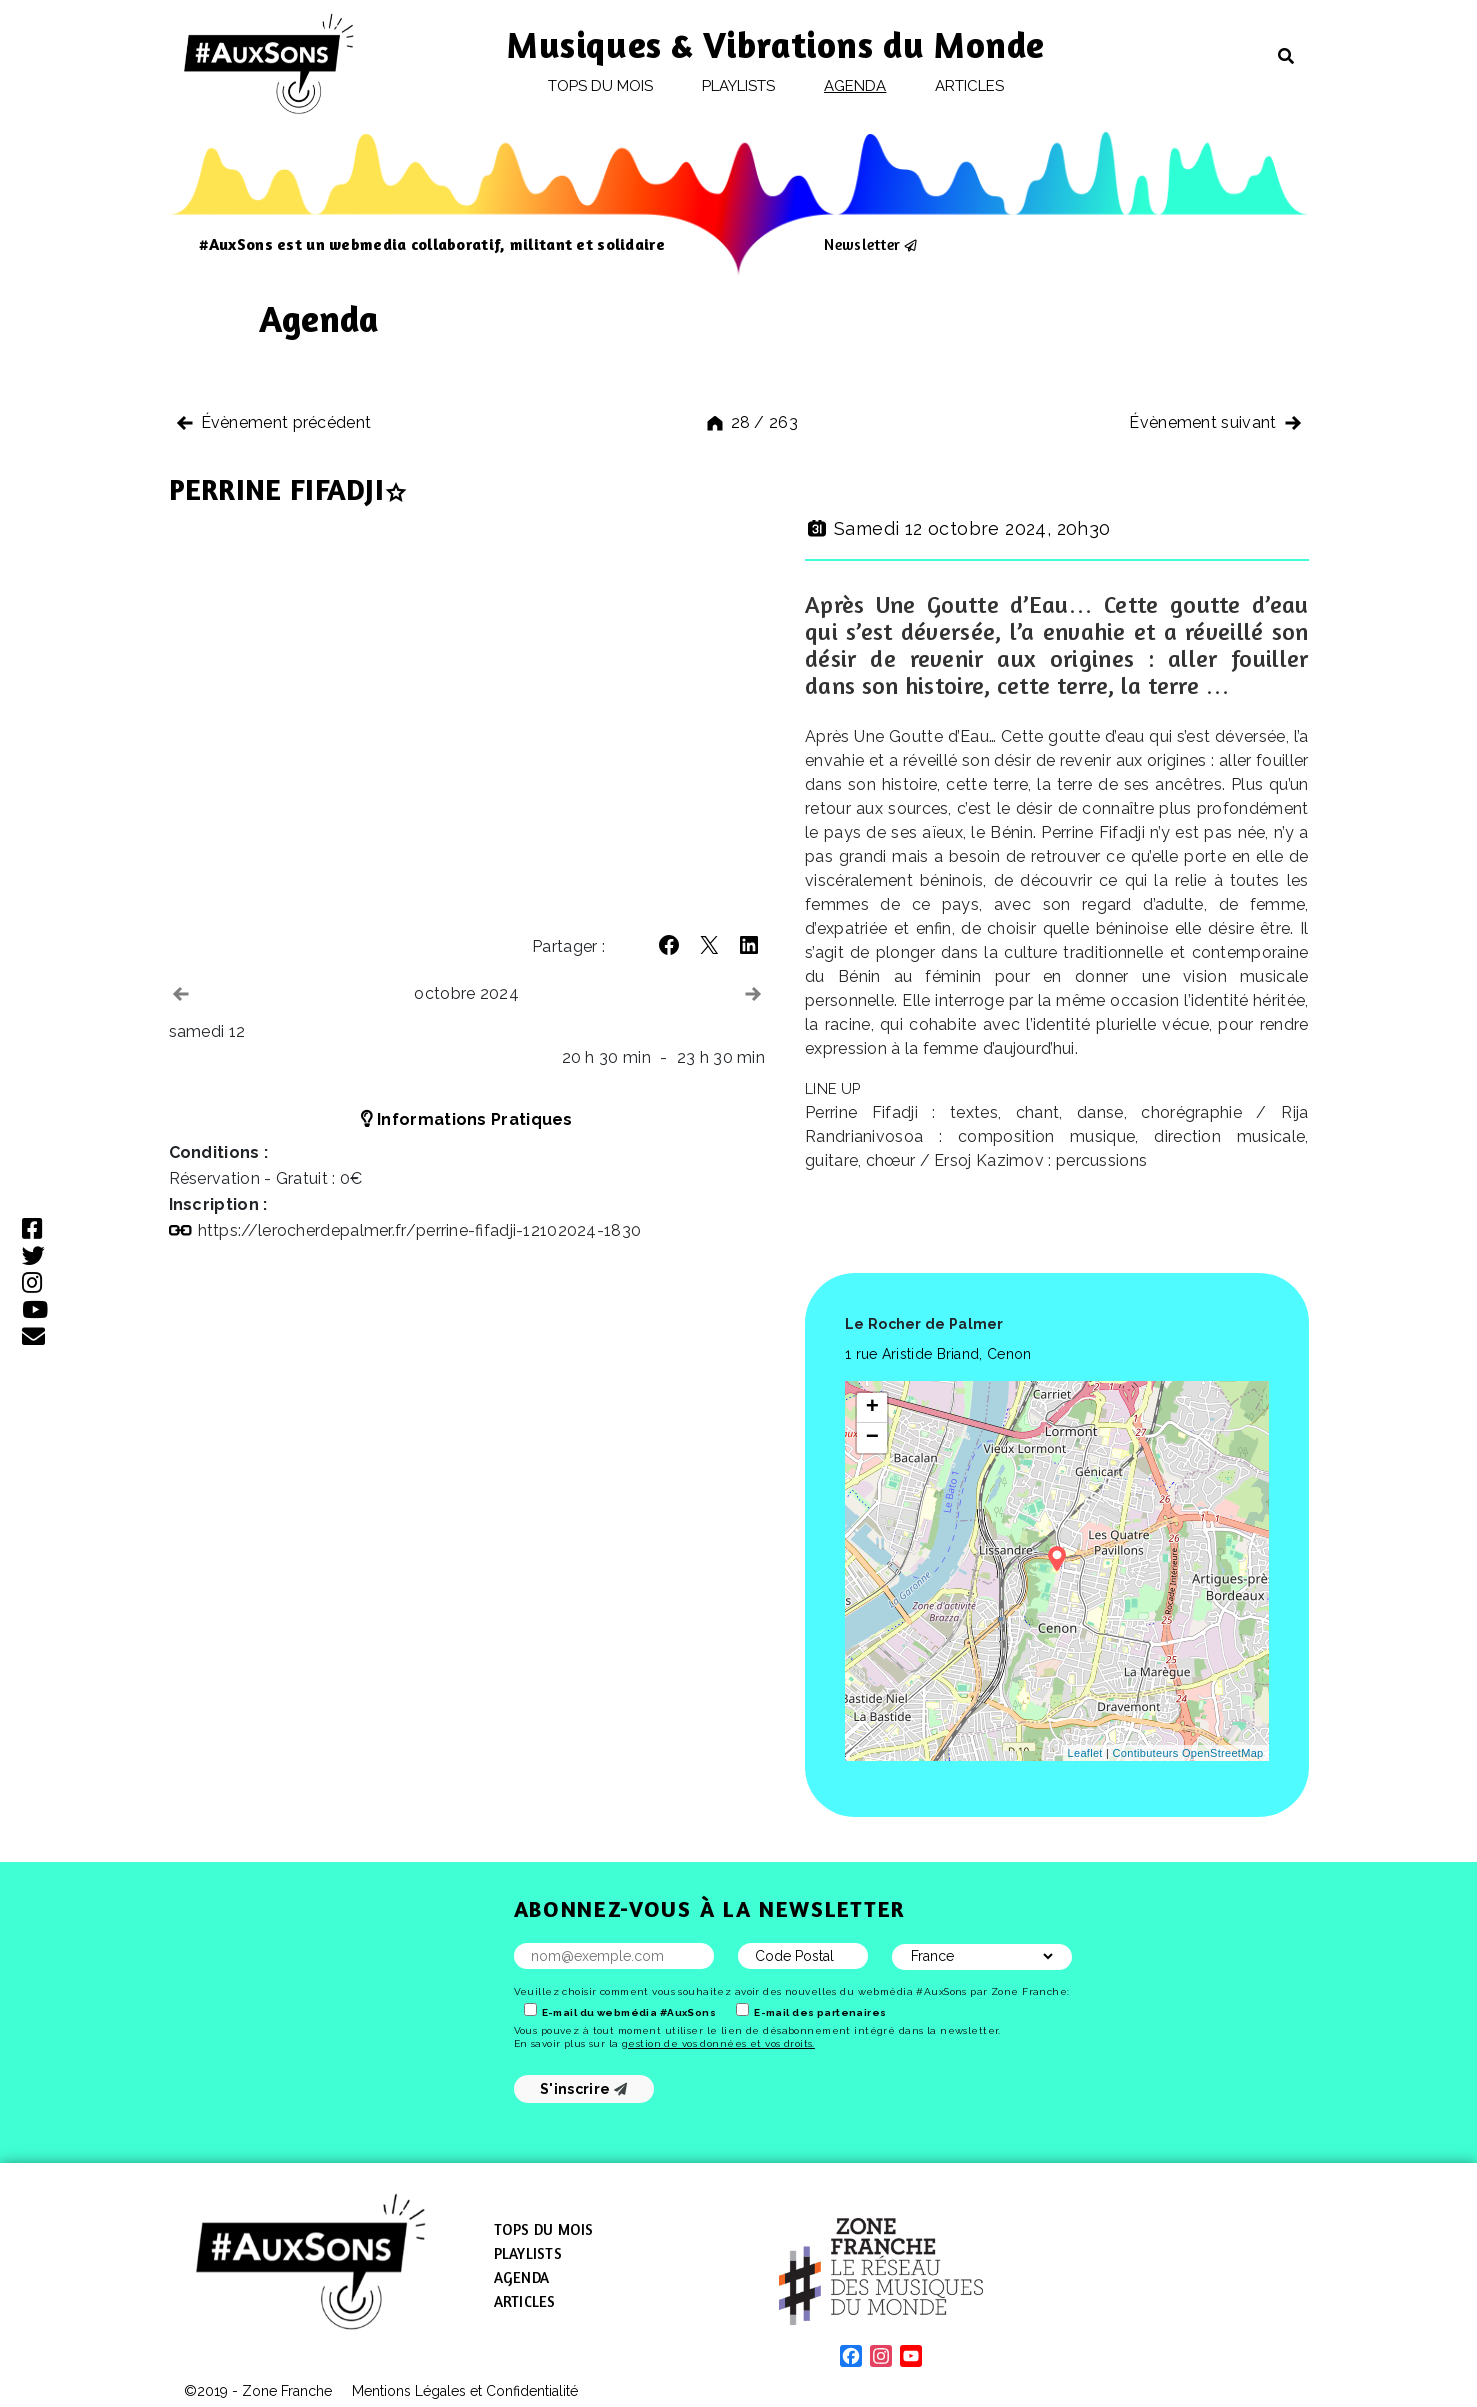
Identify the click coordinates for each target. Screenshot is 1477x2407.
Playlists (739, 86)
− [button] (873, 1438)
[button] (669, 945)
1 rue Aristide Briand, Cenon (938, 1354)
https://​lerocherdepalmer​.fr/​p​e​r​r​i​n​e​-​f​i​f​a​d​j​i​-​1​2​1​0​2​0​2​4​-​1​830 (420, 1230)
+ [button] (873, 1408)
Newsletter (862, 244)
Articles (970, 86)
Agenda (855, 86)
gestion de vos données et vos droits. (718, 2043)
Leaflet (1085, 1753)
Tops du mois (601, 86)
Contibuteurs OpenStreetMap (1188, 1753)
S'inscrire (583, 2089)
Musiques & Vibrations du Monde (776, 44)
